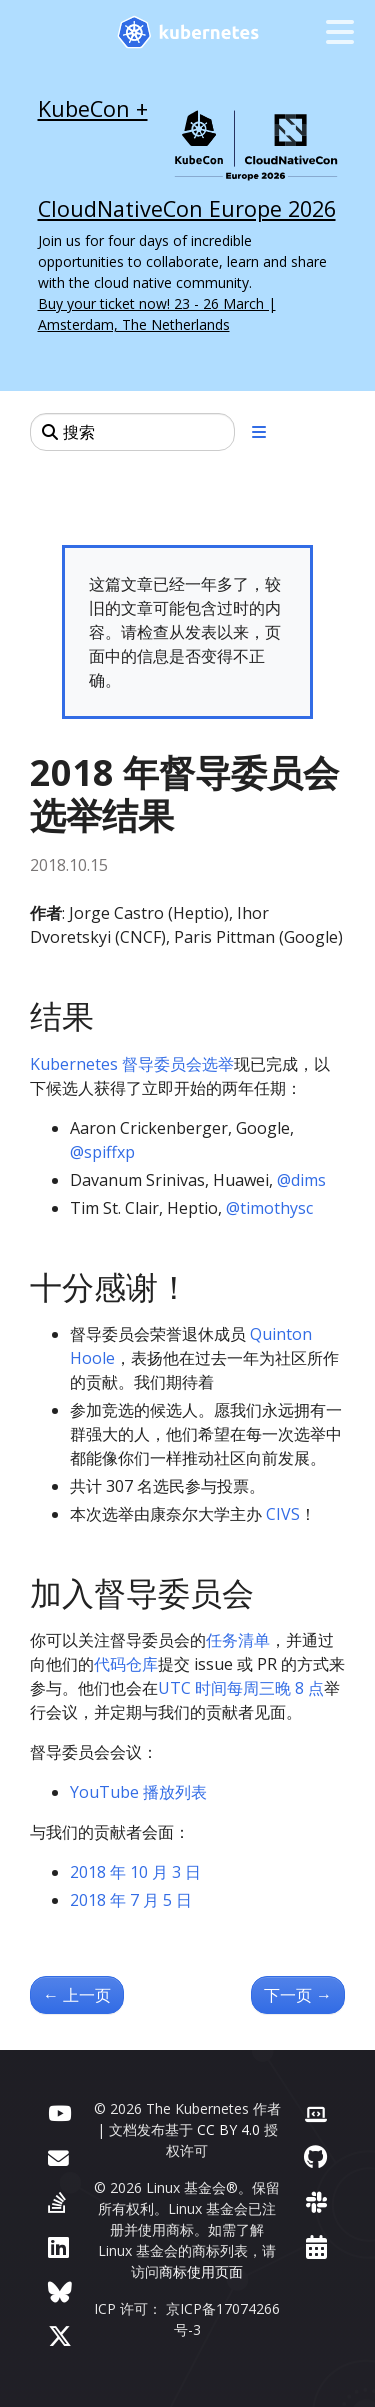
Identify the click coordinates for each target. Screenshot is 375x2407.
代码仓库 (126, 1664)
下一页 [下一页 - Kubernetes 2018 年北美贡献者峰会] (298, 1995)
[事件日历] (316, 2246)
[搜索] (132, 432)
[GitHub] (315, 2156)
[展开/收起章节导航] (259, 432)
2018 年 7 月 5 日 (131, 1900)
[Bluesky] (60, 2291)
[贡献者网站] (316, 2111)
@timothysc (269, 1208)
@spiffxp (102, 1152)
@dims (301, 1180)
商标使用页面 (201, 2271)
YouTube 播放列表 (138, 1792)
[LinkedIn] (58, 2246)
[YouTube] (59, 2111)
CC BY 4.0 (228, 2129)
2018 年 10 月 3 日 (135, 1872)
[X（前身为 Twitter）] (60, 2335)
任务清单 (238, 1640)
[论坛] (58, 2156)
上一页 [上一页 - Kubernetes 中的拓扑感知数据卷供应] (77, 1995)
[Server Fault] (57, 2201)
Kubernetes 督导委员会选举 (132, 1064)
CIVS (283, 1514)
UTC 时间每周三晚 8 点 (241, 1688)
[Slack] (316, 2201)
